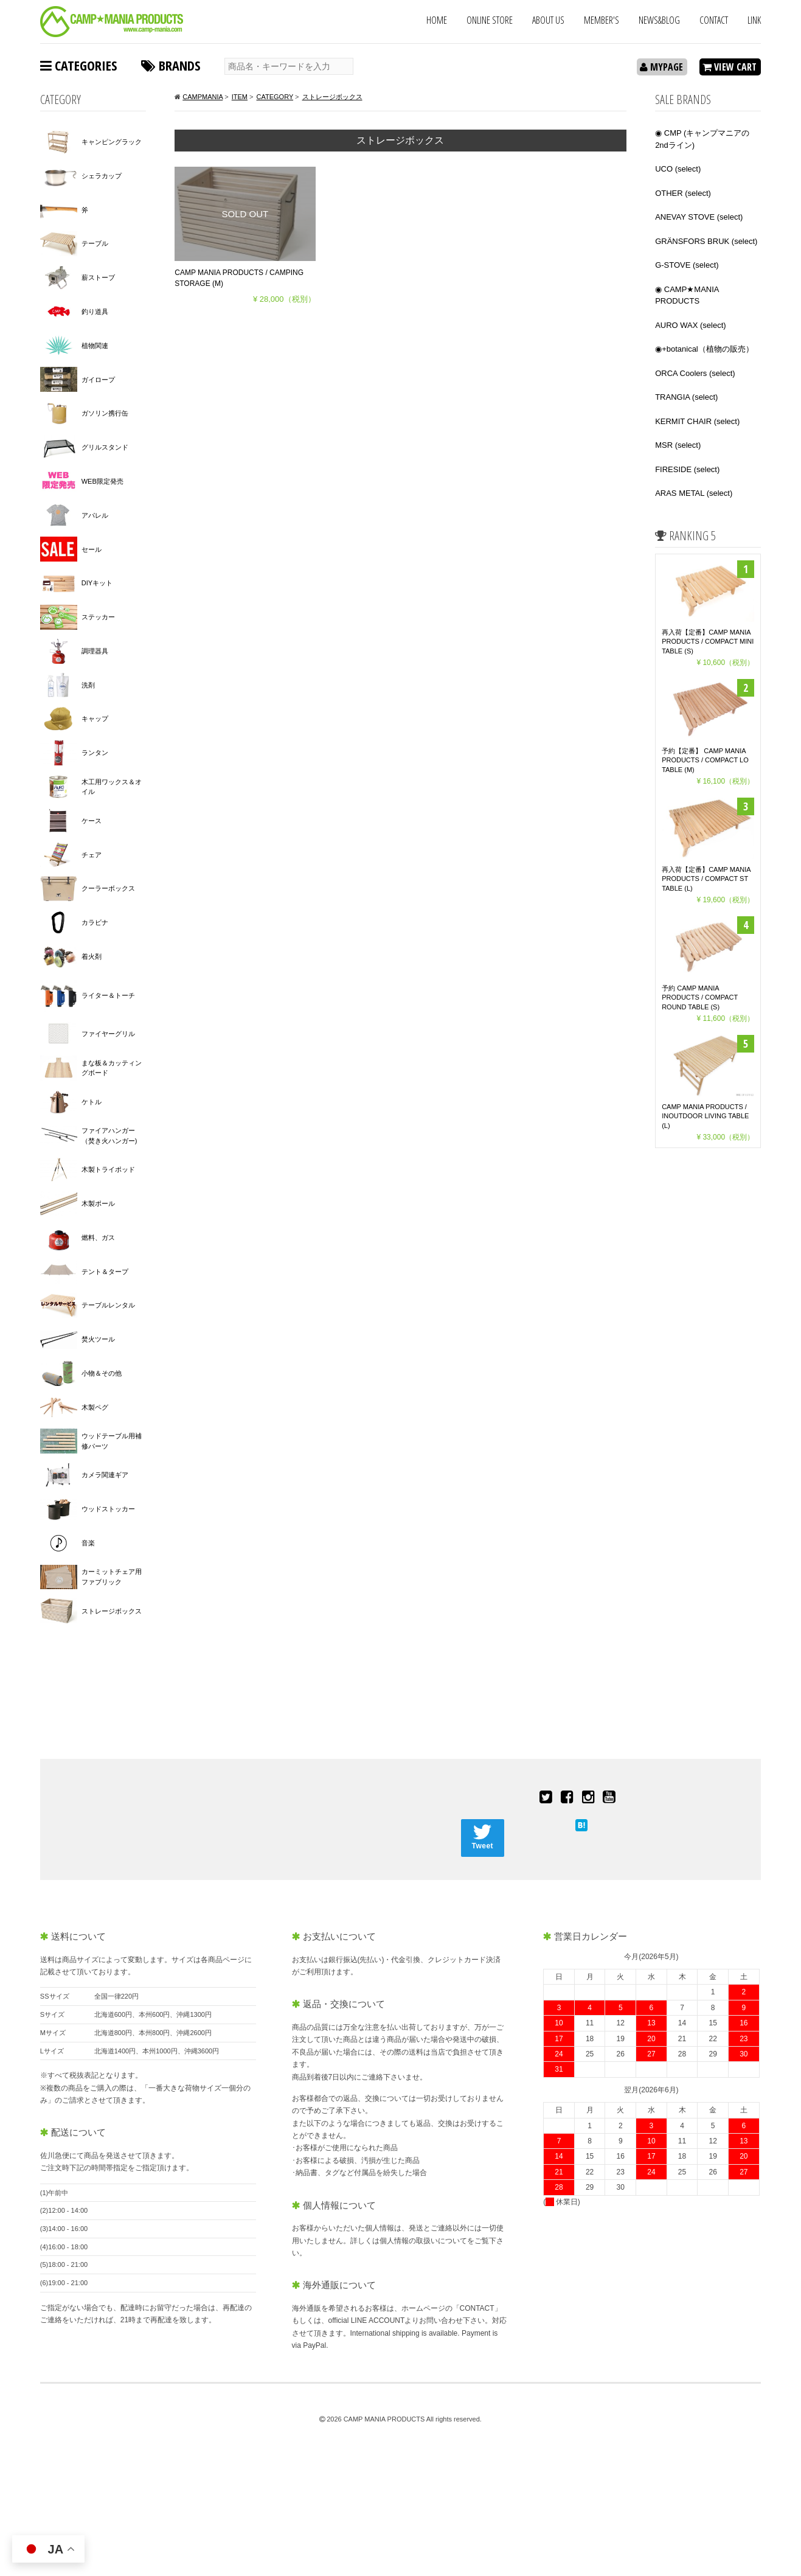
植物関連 (94, 345)
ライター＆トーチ (108, 995)
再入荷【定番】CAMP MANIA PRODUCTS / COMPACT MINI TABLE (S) (708, 641)
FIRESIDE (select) (687, 469)
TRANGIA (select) (686, 397)
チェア (91, 854)
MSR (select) (678, 445)
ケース (91, 820)
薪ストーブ (98, 277)
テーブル (94, 243)
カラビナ (94, 922)
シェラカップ (101, 175)
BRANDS (170, 65)
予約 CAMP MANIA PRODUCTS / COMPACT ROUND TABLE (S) (700, 997)
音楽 (88, 1543)
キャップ (94, 718)
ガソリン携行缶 (104, 413)
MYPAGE (661, 67)
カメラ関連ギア (104, 1474)
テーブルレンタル (108, 1305)
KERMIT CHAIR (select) (697, 421)
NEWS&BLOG (659, 20)
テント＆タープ (104, 1271)
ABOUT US (548, 20)
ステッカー (98, 617)
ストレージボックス (111, 1611)
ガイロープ (98, 379)
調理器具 (94, 651)
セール (91, 549)
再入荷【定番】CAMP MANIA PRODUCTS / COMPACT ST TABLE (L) (706, 879)
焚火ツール (98, 1339)
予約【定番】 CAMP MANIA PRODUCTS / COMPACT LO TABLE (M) (705, 760)
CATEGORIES (78, 65)
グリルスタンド (104, 447)
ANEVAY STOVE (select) (699, 216)
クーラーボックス (108, 888)
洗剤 (88, 685)
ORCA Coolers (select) (695, 373)
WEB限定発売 (102, 481)
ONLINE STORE (489, 20)
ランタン (94, 752)
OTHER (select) (683, 193)
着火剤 (91, 956)
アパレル (94, 515)
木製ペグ (94, 1407)
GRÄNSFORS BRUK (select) (706, 241)
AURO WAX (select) (690, 325)
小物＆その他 (101, 1373)
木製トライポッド (108, 1169)
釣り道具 (94, 311)
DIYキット (97, 583)
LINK (754, 20)
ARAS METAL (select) (693, 493)
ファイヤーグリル (108, 1033)
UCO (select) (678, 168)
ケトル (91, 1101)
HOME (436, 20)
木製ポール (98, 1203)
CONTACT (713, 20)
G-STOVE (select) (687, 265)
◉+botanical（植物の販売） (704, 348)
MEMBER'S (601, 20)
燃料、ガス (98, 1237)
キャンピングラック (111, 141)
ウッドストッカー (108, 1509)
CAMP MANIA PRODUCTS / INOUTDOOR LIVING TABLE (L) (705, 1116)
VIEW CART (729, 67)
